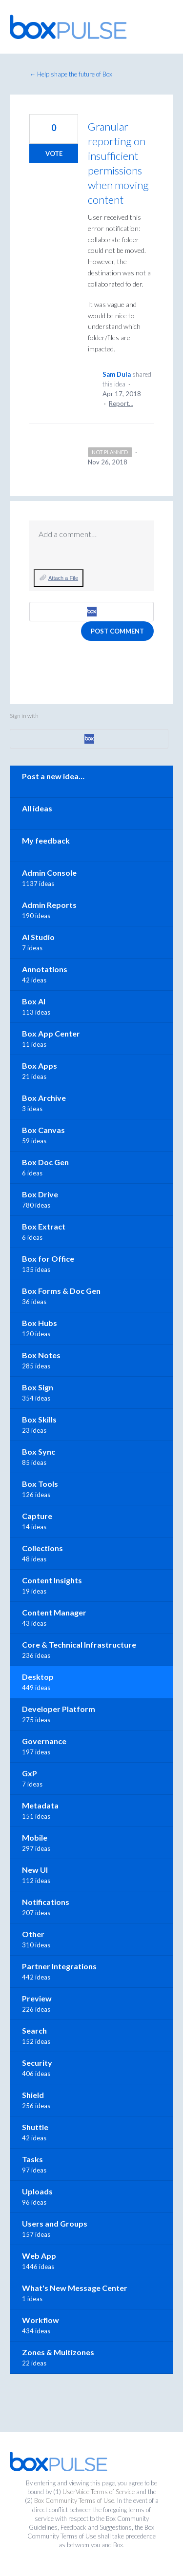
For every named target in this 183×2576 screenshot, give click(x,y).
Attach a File (63, 578)
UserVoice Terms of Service (98, 2492)
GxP (29, 1773)
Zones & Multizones (58, 2352)
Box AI (33, 1001)
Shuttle (35, 2127)
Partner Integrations (59, 1966)
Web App (39, 2255)
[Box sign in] (91, 611)
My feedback (46, 840)
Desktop (38, 1676)
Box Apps (39, 1065)
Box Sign (37, 1387)
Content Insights (52, 1580)
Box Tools (40, 1483)
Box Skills (39, 1419)
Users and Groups (54, 2223)
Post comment (117, 631)
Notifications (45, 1901)
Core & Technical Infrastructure (79, 1644)
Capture (37, 1515)
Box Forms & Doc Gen (61, 1290)
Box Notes (41, 1355)
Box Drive (40, 1194)
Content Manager (54, 1612)
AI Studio (38, 937)
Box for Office (48, 1258)
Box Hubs (39, 1322)
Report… (121, 403)
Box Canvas (43, 1129)
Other (33, 1934)
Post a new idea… (53, 776)
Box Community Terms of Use (74, 2500)
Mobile (34, 1837)
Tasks (32, 2159)
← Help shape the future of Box (70, 74)
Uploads (37, 2191)
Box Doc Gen (45, 1162)
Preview (37, 1998)
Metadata (40, 1805)
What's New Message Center (74, 2287)
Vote (53, 153)
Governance (44, 1741)
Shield (33, 2094)
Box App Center (51, 1033)
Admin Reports (49, 904)
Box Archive (44, 1097)
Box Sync (38, 1451)
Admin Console (49, 872)
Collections (42, 1548)
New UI (35, 1869)
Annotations (44, 969)
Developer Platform (58, 1708)
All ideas (37, 808)
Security (37, 2062)
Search (34, 2030)
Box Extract (43, 1226)
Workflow (40, 2320)
